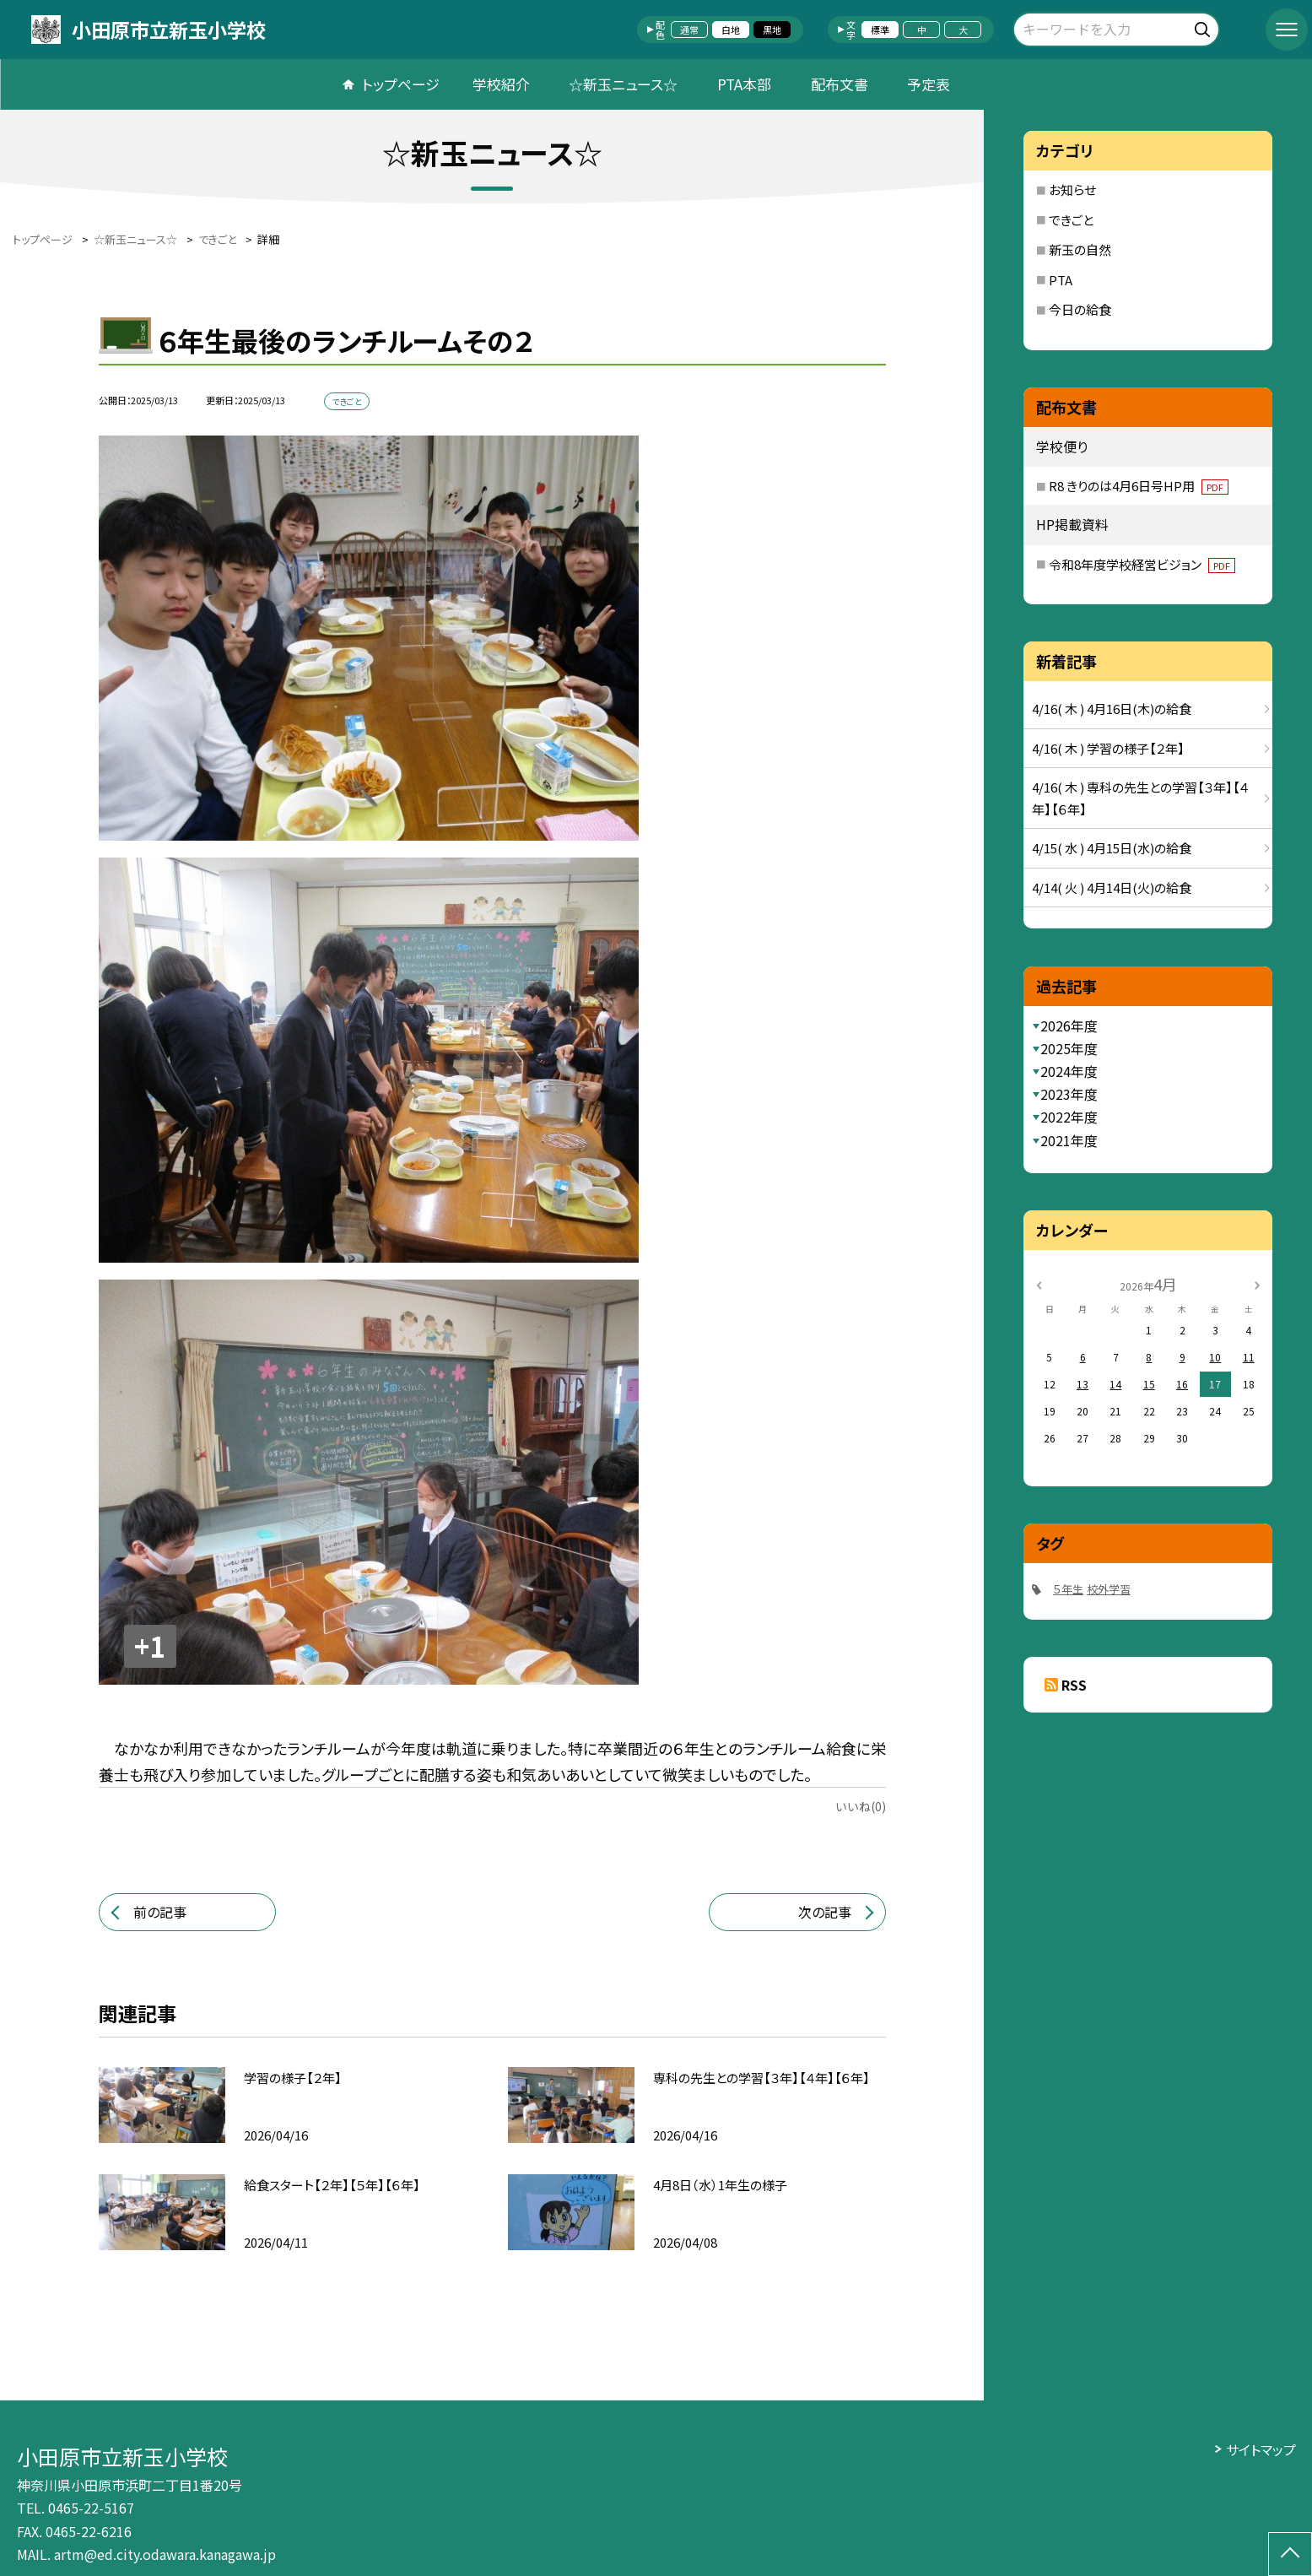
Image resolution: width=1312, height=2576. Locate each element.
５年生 (1068, 1589)
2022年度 (1069, 1117)
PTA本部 (744, 84)
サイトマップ (1261, 2449)
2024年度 (1069, 1071)
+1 (149, 1645)
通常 (689, 29)
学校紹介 (501, 84)
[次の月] (1257, 1283)
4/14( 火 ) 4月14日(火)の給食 (1111, 887)
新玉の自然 (1080, 249)
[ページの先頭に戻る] (1290, 2554)
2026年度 (1069, 1025)
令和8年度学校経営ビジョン (1142, 564)
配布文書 (839, 84)
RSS (1074, 1685)
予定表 (928, 84)
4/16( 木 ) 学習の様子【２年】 (1108, 748)
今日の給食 (1080, 309)
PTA (1060, 280)
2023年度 (1069, 1094)
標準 (880, 29)
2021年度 (1069, 1140)
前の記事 (159, 1912)
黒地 (772, 29)
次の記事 (824, 1912)
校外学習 (1109, 1589)
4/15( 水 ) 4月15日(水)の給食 (1111, 848)
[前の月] (1038, 1283)
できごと (1071, 220)
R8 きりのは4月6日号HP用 (1138, 486)
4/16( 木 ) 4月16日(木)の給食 (1111, 708)
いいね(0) (860, 1806)
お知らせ (1072, 189)
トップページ (401, 84)
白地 (730, 29)
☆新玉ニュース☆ (623, 84)
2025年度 (1069, 1048)
